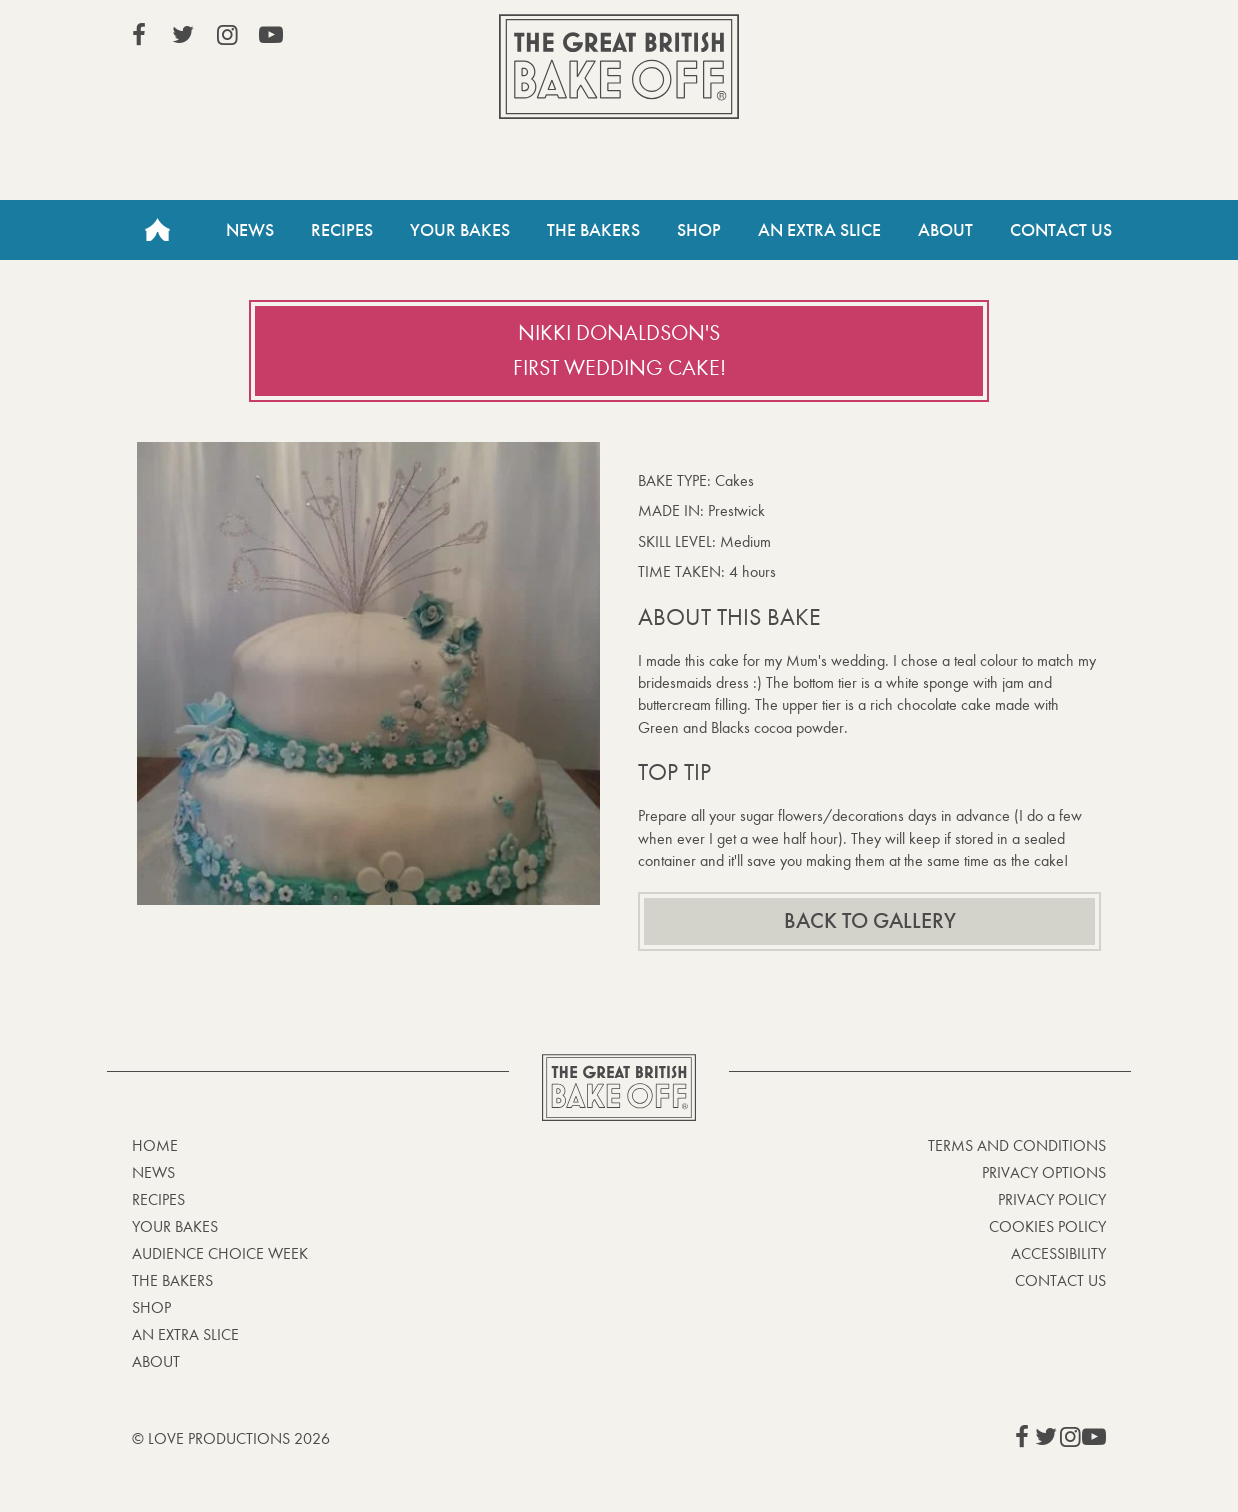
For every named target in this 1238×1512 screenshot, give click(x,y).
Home (157, 230)
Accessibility (1058, 1253)
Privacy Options (1044, 1172)
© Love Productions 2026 (231, 1438)
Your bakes (175, 1226)
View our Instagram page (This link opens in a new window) (227, 35)
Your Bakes (460, 230)
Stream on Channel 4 (1015, 39)
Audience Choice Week (220, 1253)
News (250, 230)
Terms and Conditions (1017, 1145)
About (945, 230)
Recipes (342, 230)
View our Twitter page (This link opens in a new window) (183, 35)
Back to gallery (870, 921)
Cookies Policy (1047, 1226)
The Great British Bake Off (619, 66)
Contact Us (1061, 230)
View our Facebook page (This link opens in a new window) (139, 35)
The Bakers (593, 230)
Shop (699, 230)
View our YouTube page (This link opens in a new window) (271, 35)
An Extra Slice (819, 230)
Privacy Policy (1052, 1199)
